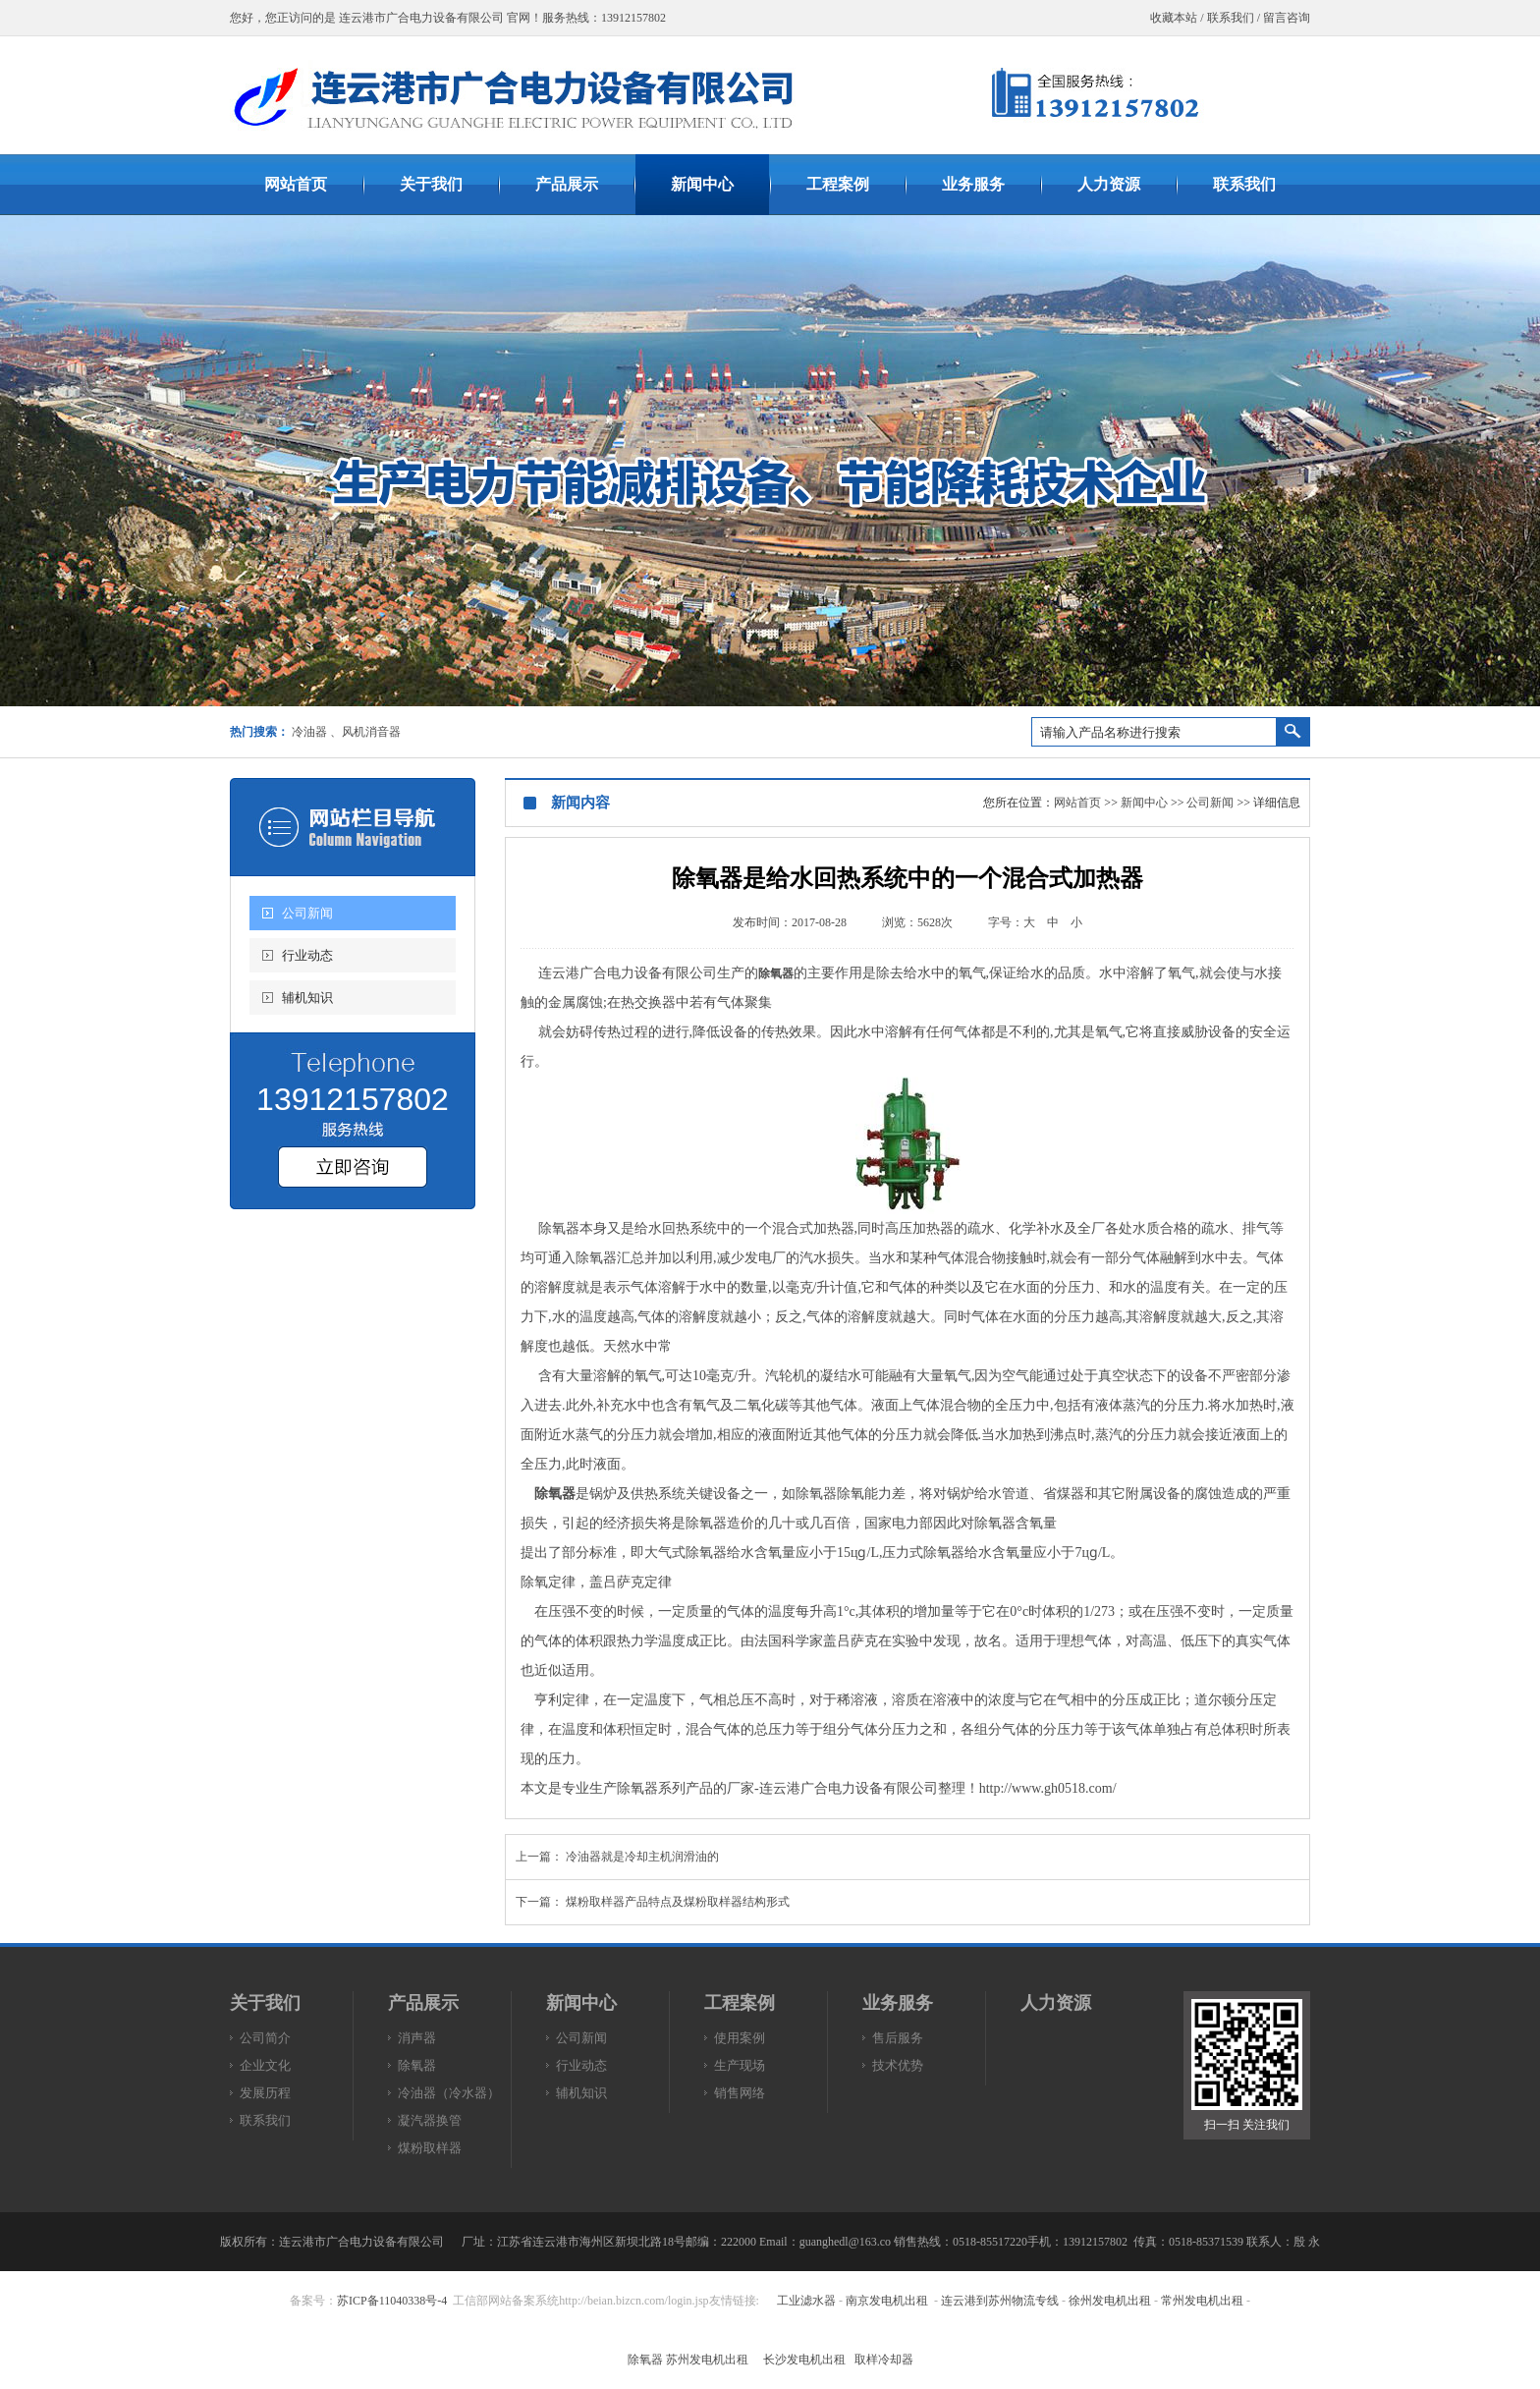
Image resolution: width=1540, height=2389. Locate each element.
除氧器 (776, 973)
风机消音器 (371, 732)
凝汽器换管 (430, 2120)
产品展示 (423, 2003)
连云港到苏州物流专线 (1000, 2300)
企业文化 (265, 2065)
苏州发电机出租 (707, 2359)
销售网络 (739, 2092)
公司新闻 (307, 913)
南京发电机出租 (887, 2300)
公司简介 (265, 2037)
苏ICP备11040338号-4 (392, 2300)
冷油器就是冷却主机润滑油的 (642, 1856)
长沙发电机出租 (804, 2359)
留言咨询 (1286, 18)
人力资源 (1055, 2003)
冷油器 (309, 732)
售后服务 (897, 2037)
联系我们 (1230, 18)
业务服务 (897, 2003)
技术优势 (897, 2065)
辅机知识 (307, 997)
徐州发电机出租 (1110, 2300)
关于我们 (265, 2003)
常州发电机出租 (1202, 2300)
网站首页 (1077, 802)
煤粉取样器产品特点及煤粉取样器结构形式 (678, 1902)
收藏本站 (1173, 18)
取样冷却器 (883, 2359)
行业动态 (307, 955)
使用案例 (739, 2037)
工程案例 (739, 2003)
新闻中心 (1144, 802)
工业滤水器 (806, 2300)
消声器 (417, 2037)
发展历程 (265, 2092)
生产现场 (739, 2065)
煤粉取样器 (430, 2147)
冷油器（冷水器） (449, 2092)
